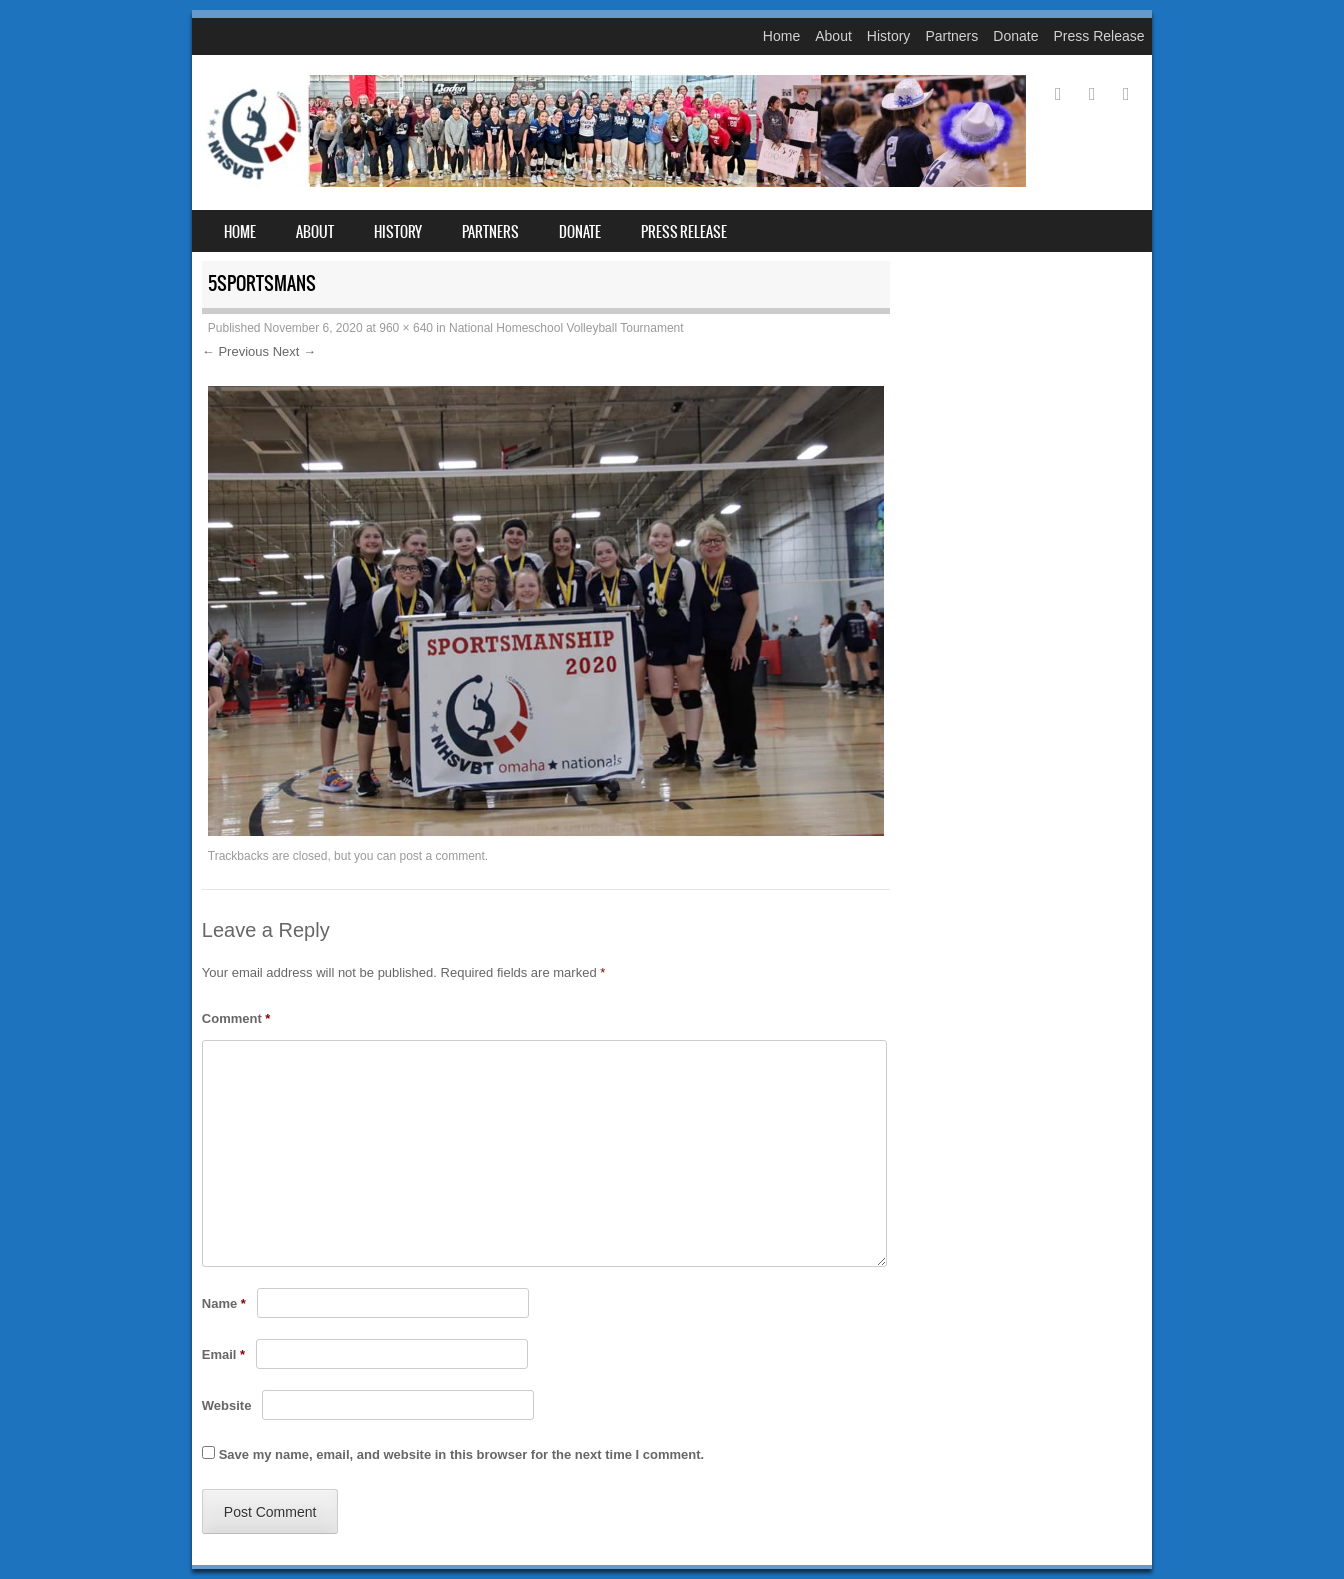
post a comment (441, 856)
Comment (236, 1018)
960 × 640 (406, 328)
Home (781, 36)
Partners (951, 36)
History (889, 36)
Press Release (1098, 36)
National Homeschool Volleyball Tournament (566, 328)
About (833, 36)
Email (223, 1354)
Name (224, 1303)
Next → (294, 351)
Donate (1015, 36)
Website (227, 1405)
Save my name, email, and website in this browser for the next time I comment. (461, 1454)
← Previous (235, 351)
